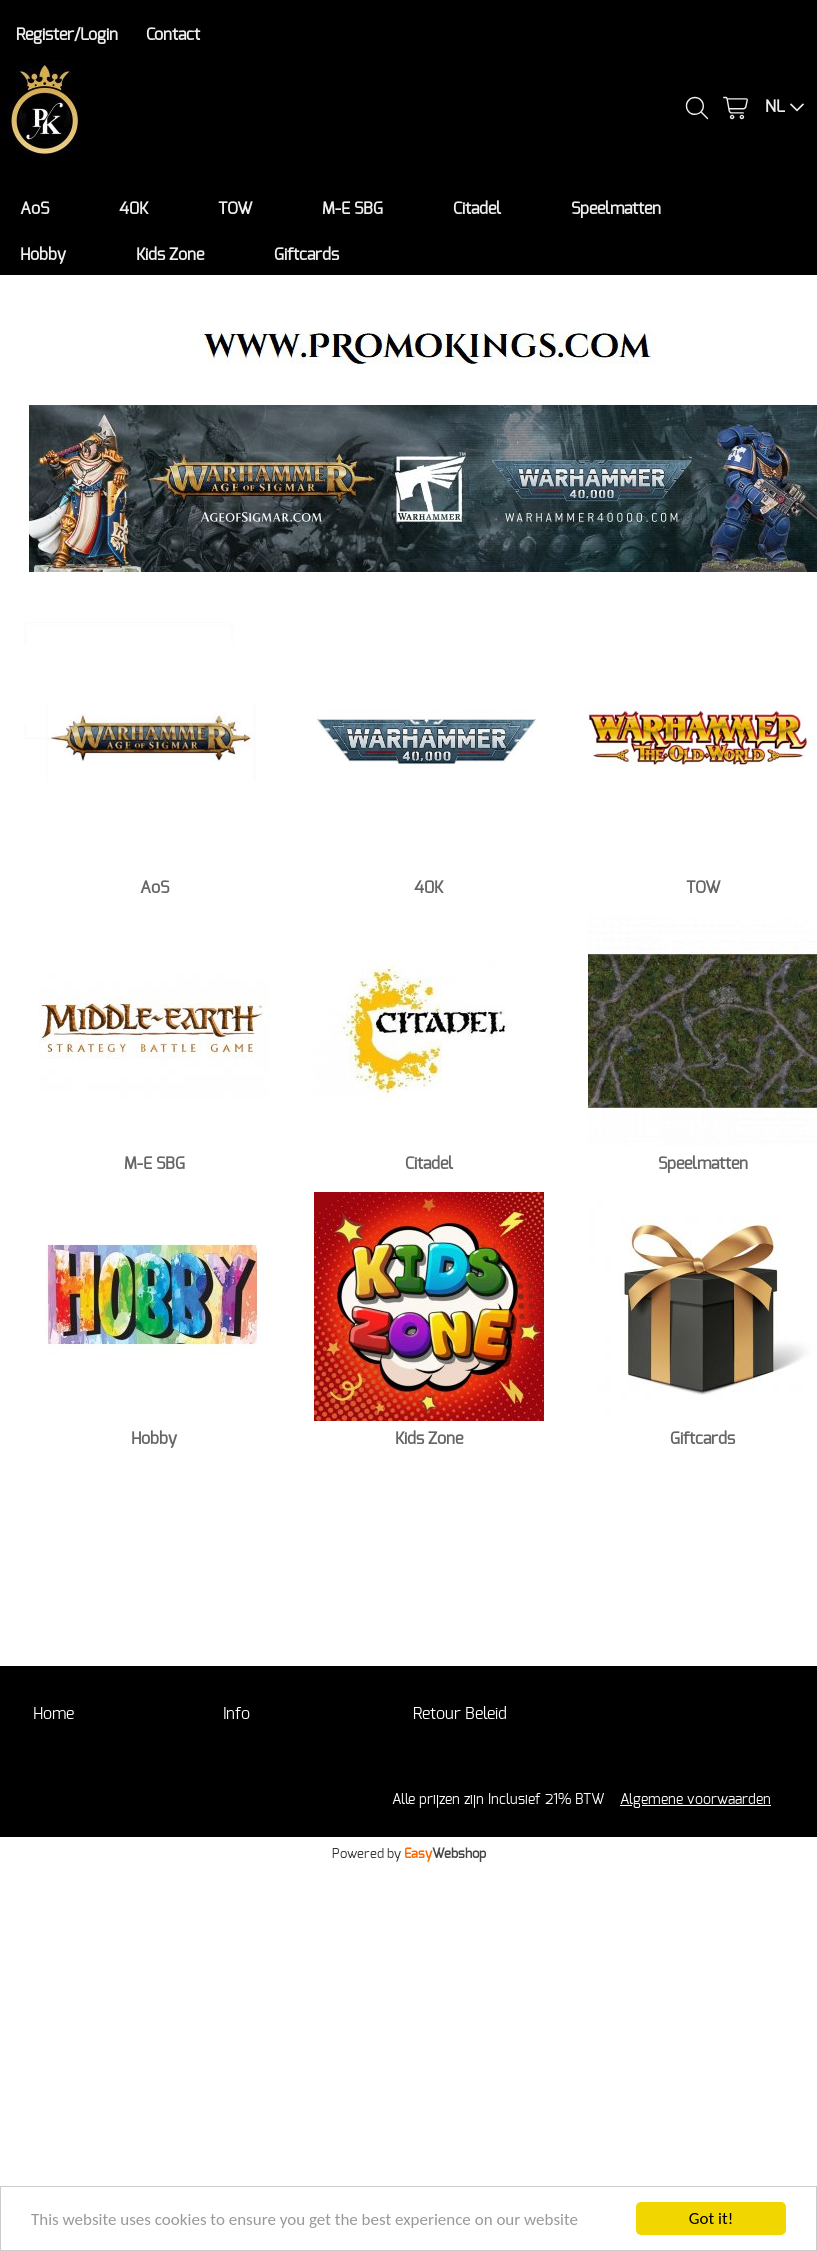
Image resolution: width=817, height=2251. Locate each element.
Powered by (409, 1854)
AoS (34, 209)
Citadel (477, 209)
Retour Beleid (460, 1714)
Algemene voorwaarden (695, 1799)
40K (133, 209)
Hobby (43, 255)
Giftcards (306, 255)
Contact (173, 35)
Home (53, 1714)
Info (236, 1714)
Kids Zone (170, 255)
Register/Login (67, 35)
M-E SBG (352, 209)
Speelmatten (616, 209)
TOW (235, 209)
